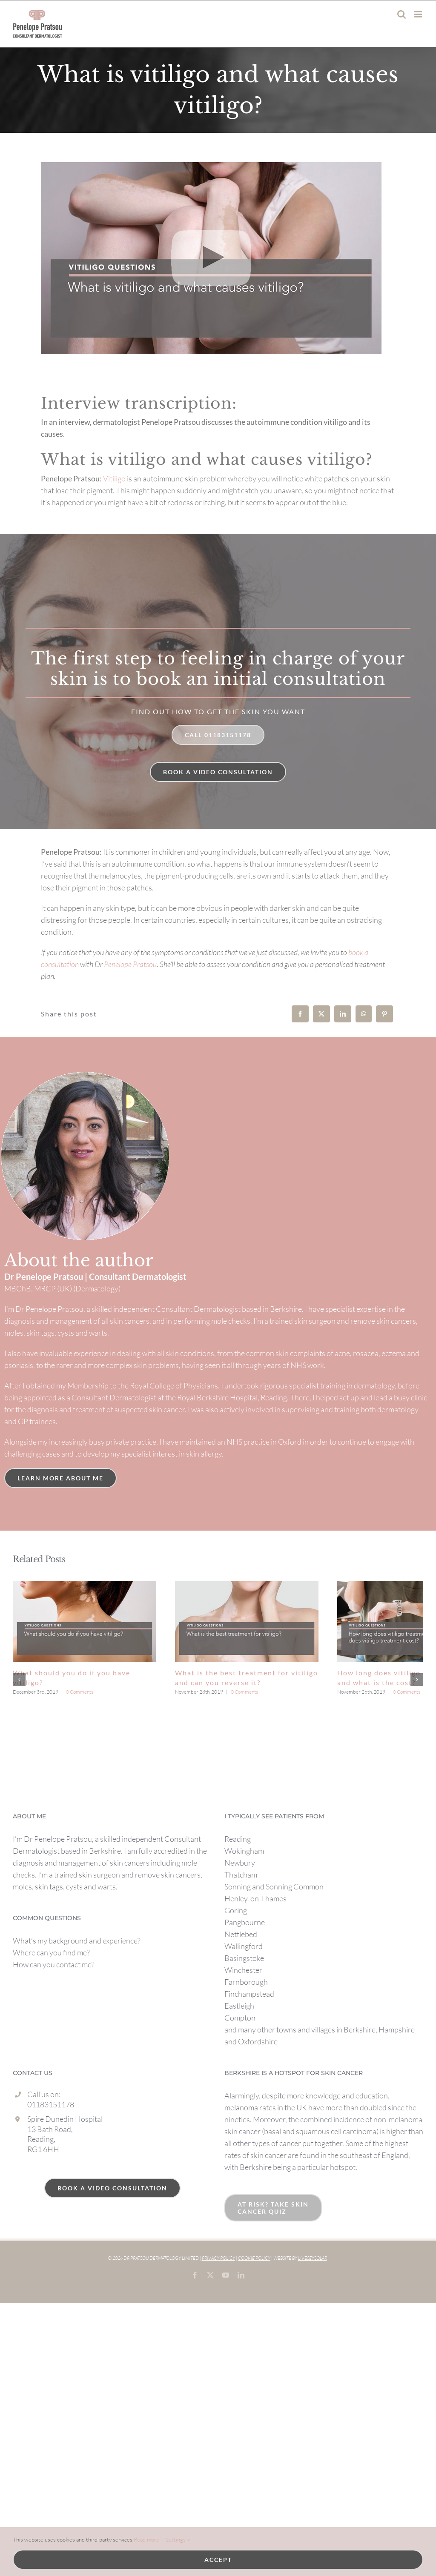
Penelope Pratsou (130, 964)
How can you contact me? (54, 2013)
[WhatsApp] (363, 1014)
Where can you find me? (51, 2001)
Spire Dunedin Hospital (65, 2167)
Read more (146, 2539)
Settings (178, 2539)
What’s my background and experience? (77, 1989)
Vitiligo (114, 478)
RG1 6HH (43, 2197)
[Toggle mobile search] (401, 14)
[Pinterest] (384, 1014)
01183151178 (50, 2152)
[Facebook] (300, 1014)
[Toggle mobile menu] (418, 14)
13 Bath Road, (50, 2177)
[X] (321, 1014)
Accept (218, 2559)
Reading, (41, 2187)
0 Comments (79, 1692)
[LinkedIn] (342, 1014)
